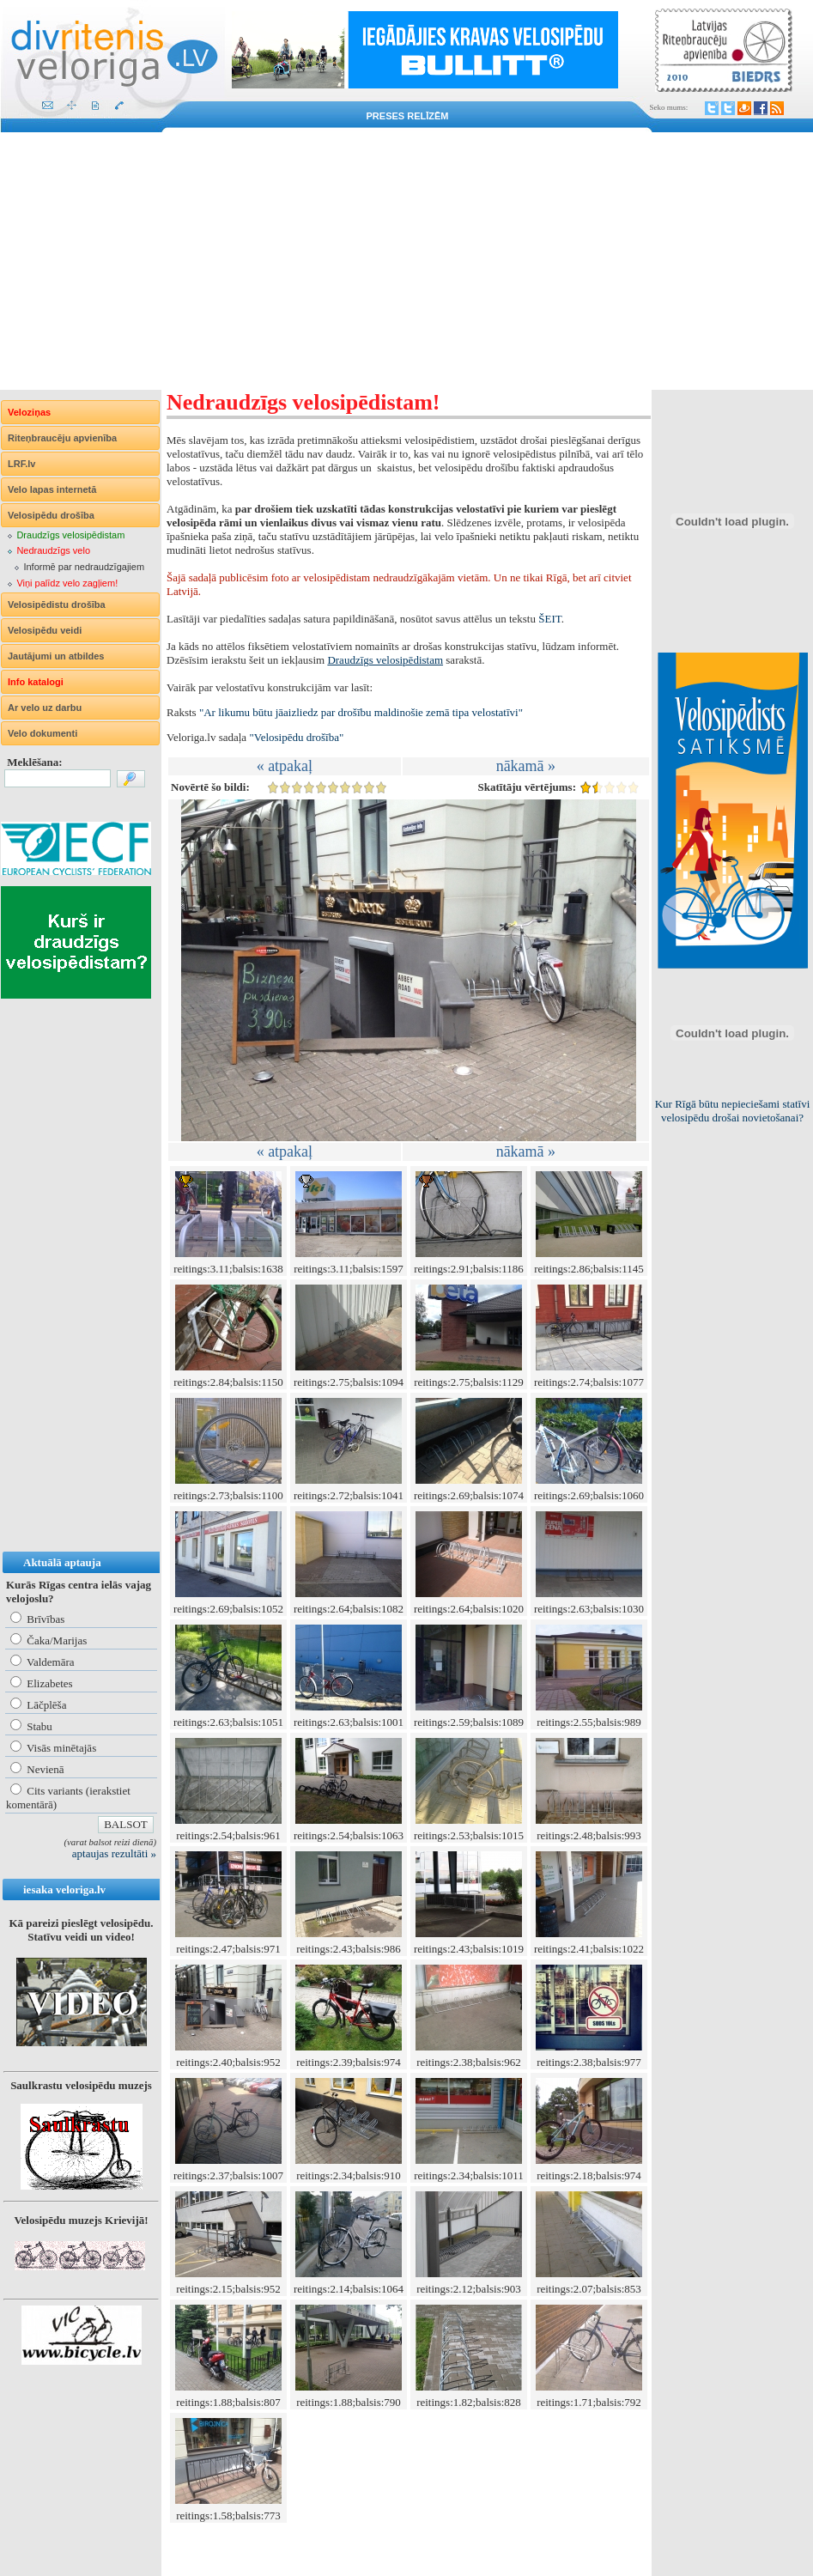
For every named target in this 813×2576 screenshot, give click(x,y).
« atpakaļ (284, 766)
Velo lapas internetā (52, 489)
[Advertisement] (406, 261)
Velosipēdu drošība (51, 515)
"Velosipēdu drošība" (296, 737)
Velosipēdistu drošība (57, 604)
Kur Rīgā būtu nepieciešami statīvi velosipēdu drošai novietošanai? (732, 1110)
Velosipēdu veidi (45, 630)
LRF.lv (21, 464)
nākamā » (525, 766)
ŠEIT (549, 618)
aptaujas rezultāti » (114, 1853)
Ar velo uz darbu (45, 707)
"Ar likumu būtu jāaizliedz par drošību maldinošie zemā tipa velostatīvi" (361, 712)
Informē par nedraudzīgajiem (83, 567)
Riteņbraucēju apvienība (62, 438)
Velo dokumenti (42, 733)
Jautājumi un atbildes (56, 656)
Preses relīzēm (408, 116)
